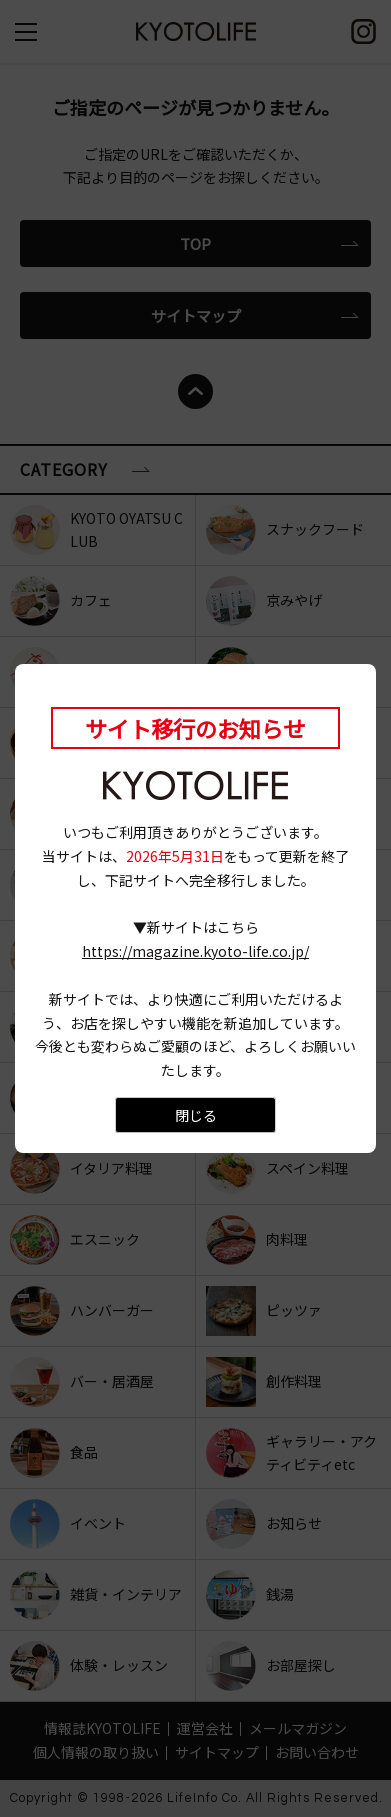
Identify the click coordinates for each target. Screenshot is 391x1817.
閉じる (196, 1115)
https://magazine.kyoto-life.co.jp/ (195, 951)
